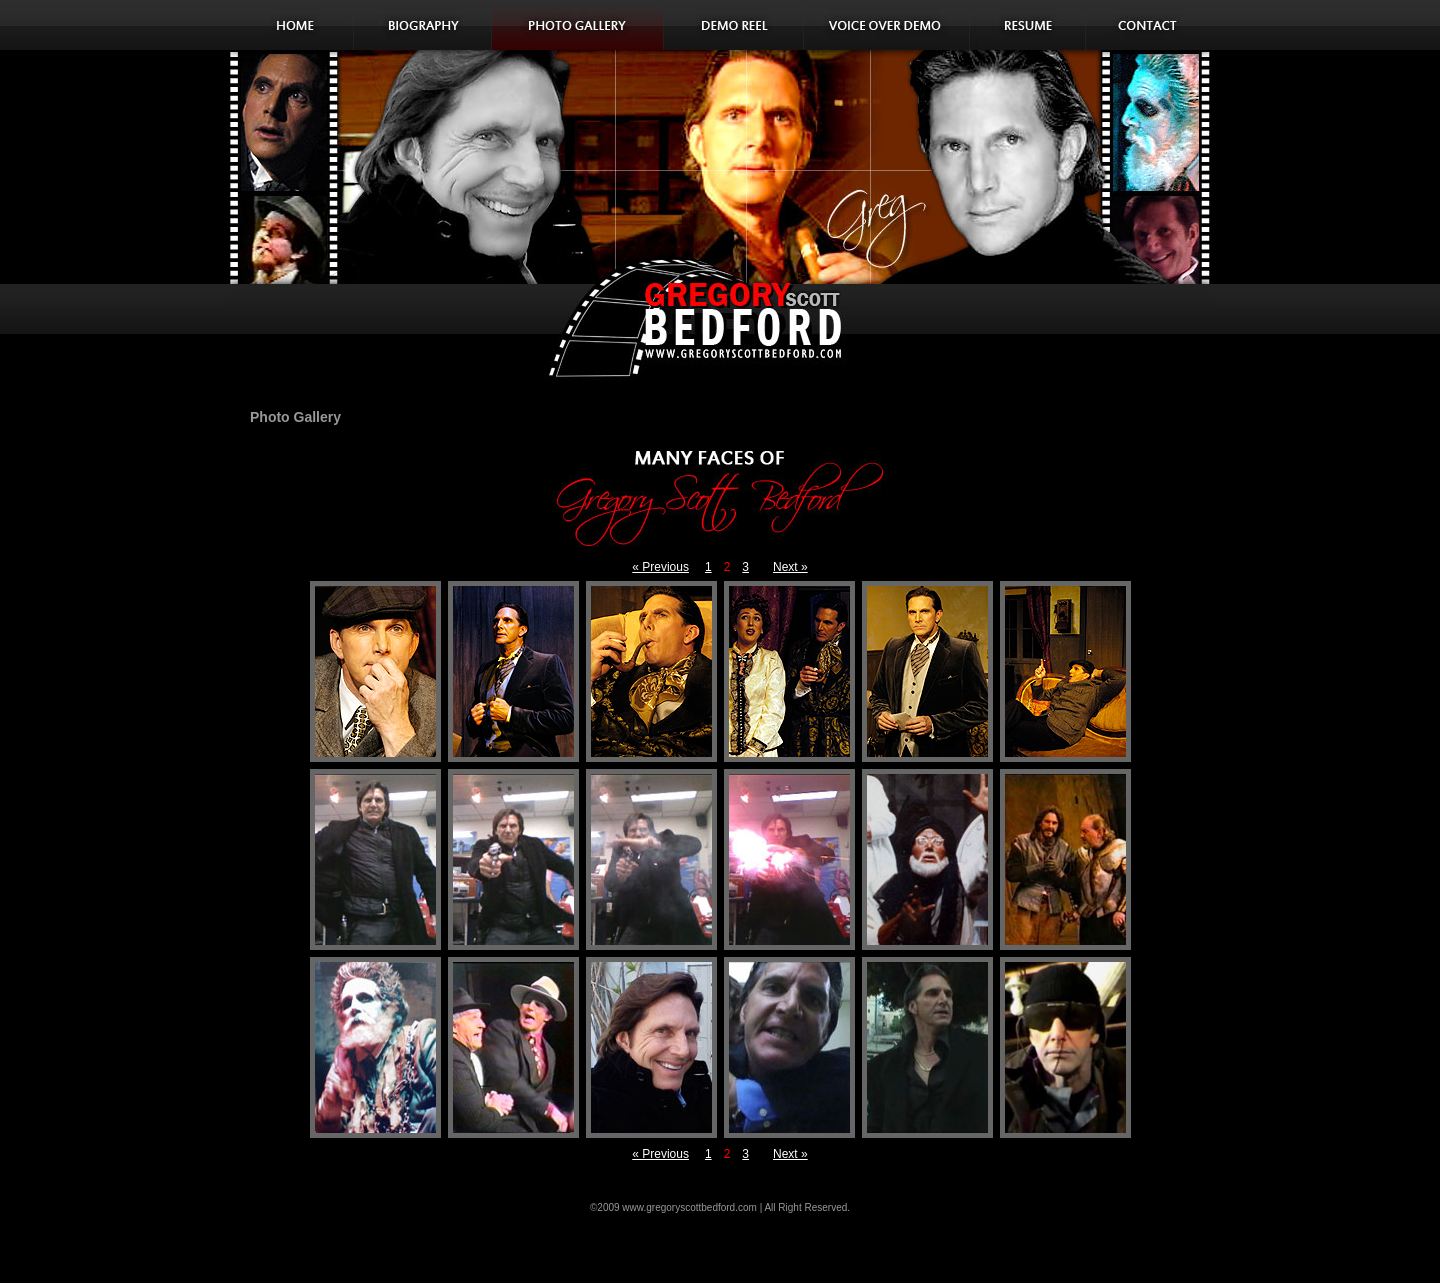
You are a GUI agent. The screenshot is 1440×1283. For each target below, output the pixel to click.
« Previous (660, 567)
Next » (790, 567)
